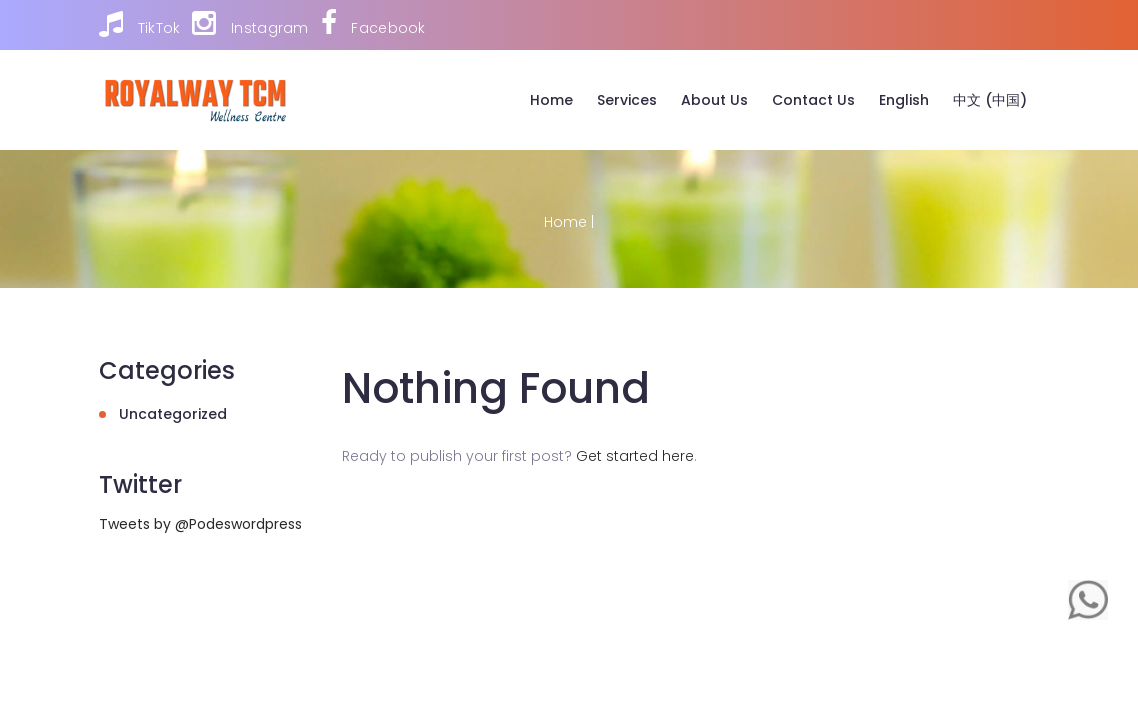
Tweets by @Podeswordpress (200, 524)
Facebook (373, 24)
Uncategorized (173, 414)
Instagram (250, 24)
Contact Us (813, 100)
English (904, 100)
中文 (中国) (990, 100)
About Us (714, 100)
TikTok (139, 24)
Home (551, 100)
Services (627, 100)
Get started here (635, 456)
